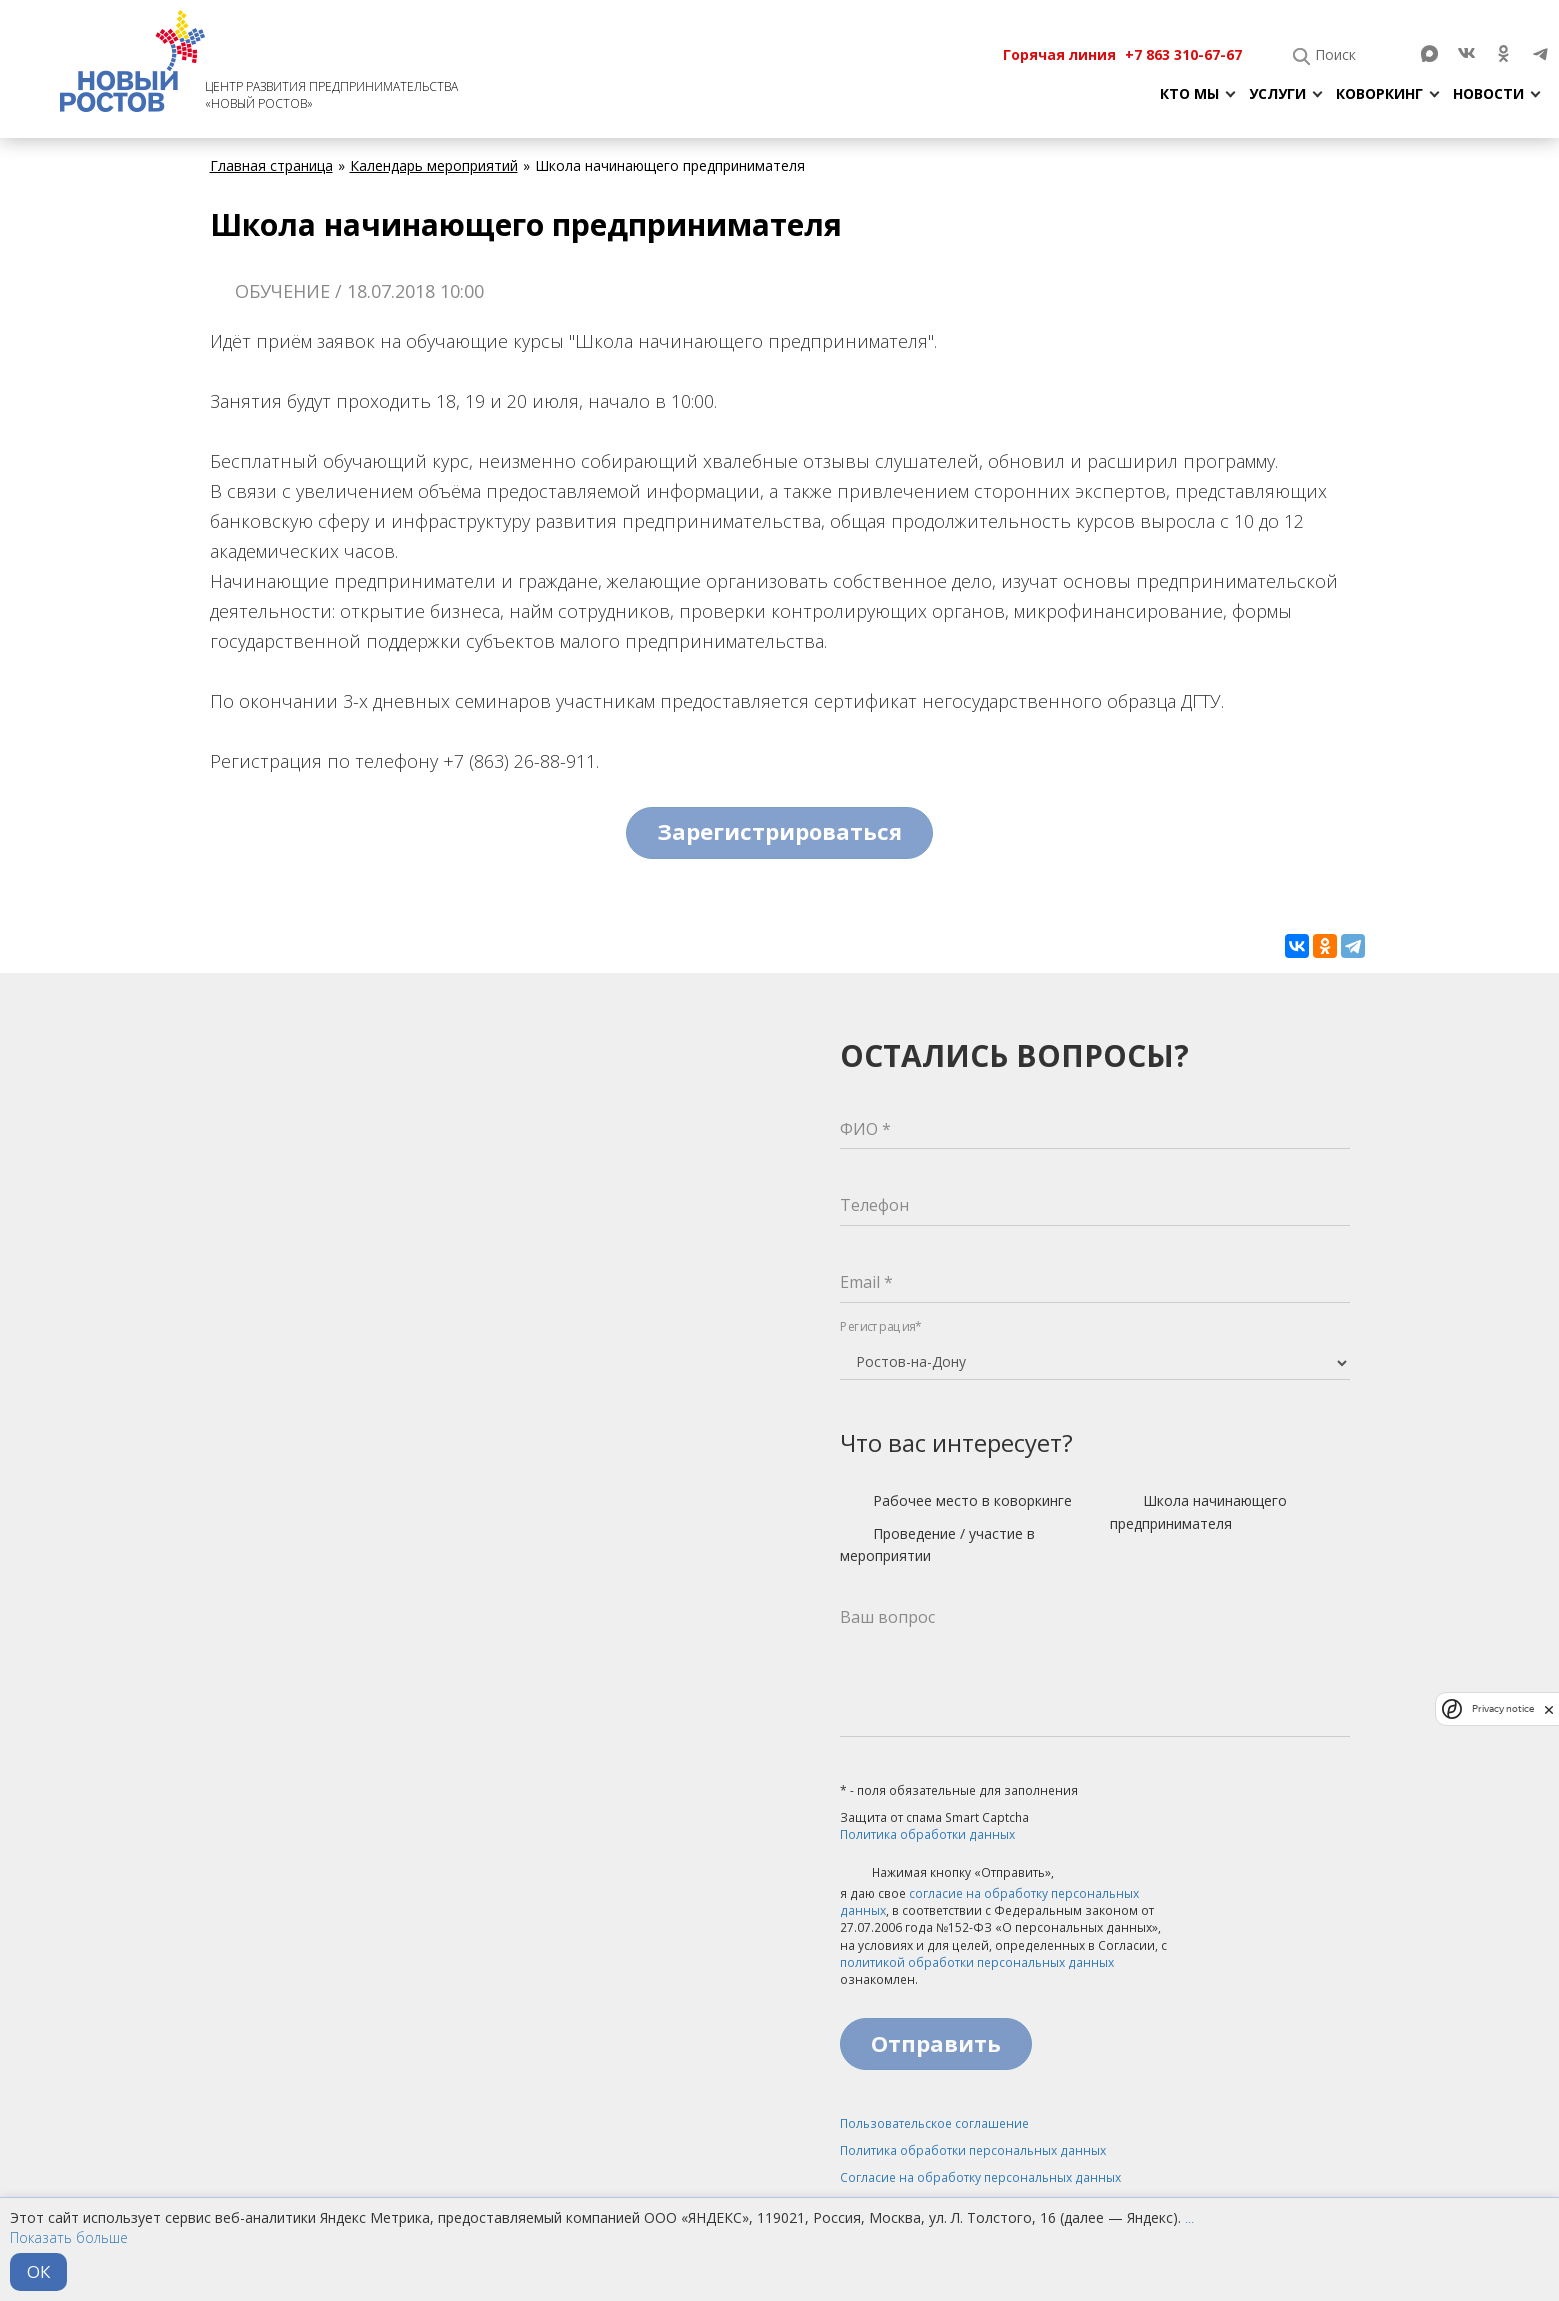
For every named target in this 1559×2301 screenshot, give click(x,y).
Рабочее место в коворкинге (956, 1502)
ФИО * (865, 1129)
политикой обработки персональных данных (977, 1962)
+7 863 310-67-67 (1183, 54)
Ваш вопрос (887, 1617)
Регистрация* (881, 1326)
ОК (38, 2271)
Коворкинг (1379, 93)
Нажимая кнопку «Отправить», (947, 1874)
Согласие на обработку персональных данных (980, 2177)
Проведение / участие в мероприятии (937, 1544)
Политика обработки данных (927, 1834)
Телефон (874, 1205)
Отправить (936, 2043)
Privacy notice (1503, 1708)
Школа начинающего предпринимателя (1198, 1511)
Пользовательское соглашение (934, 2123)
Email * (866, 1282)
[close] (1549, 1709)
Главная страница (271, 165)
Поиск (1335, 54)
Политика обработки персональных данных (973, 2150)
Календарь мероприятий (434, 165)
